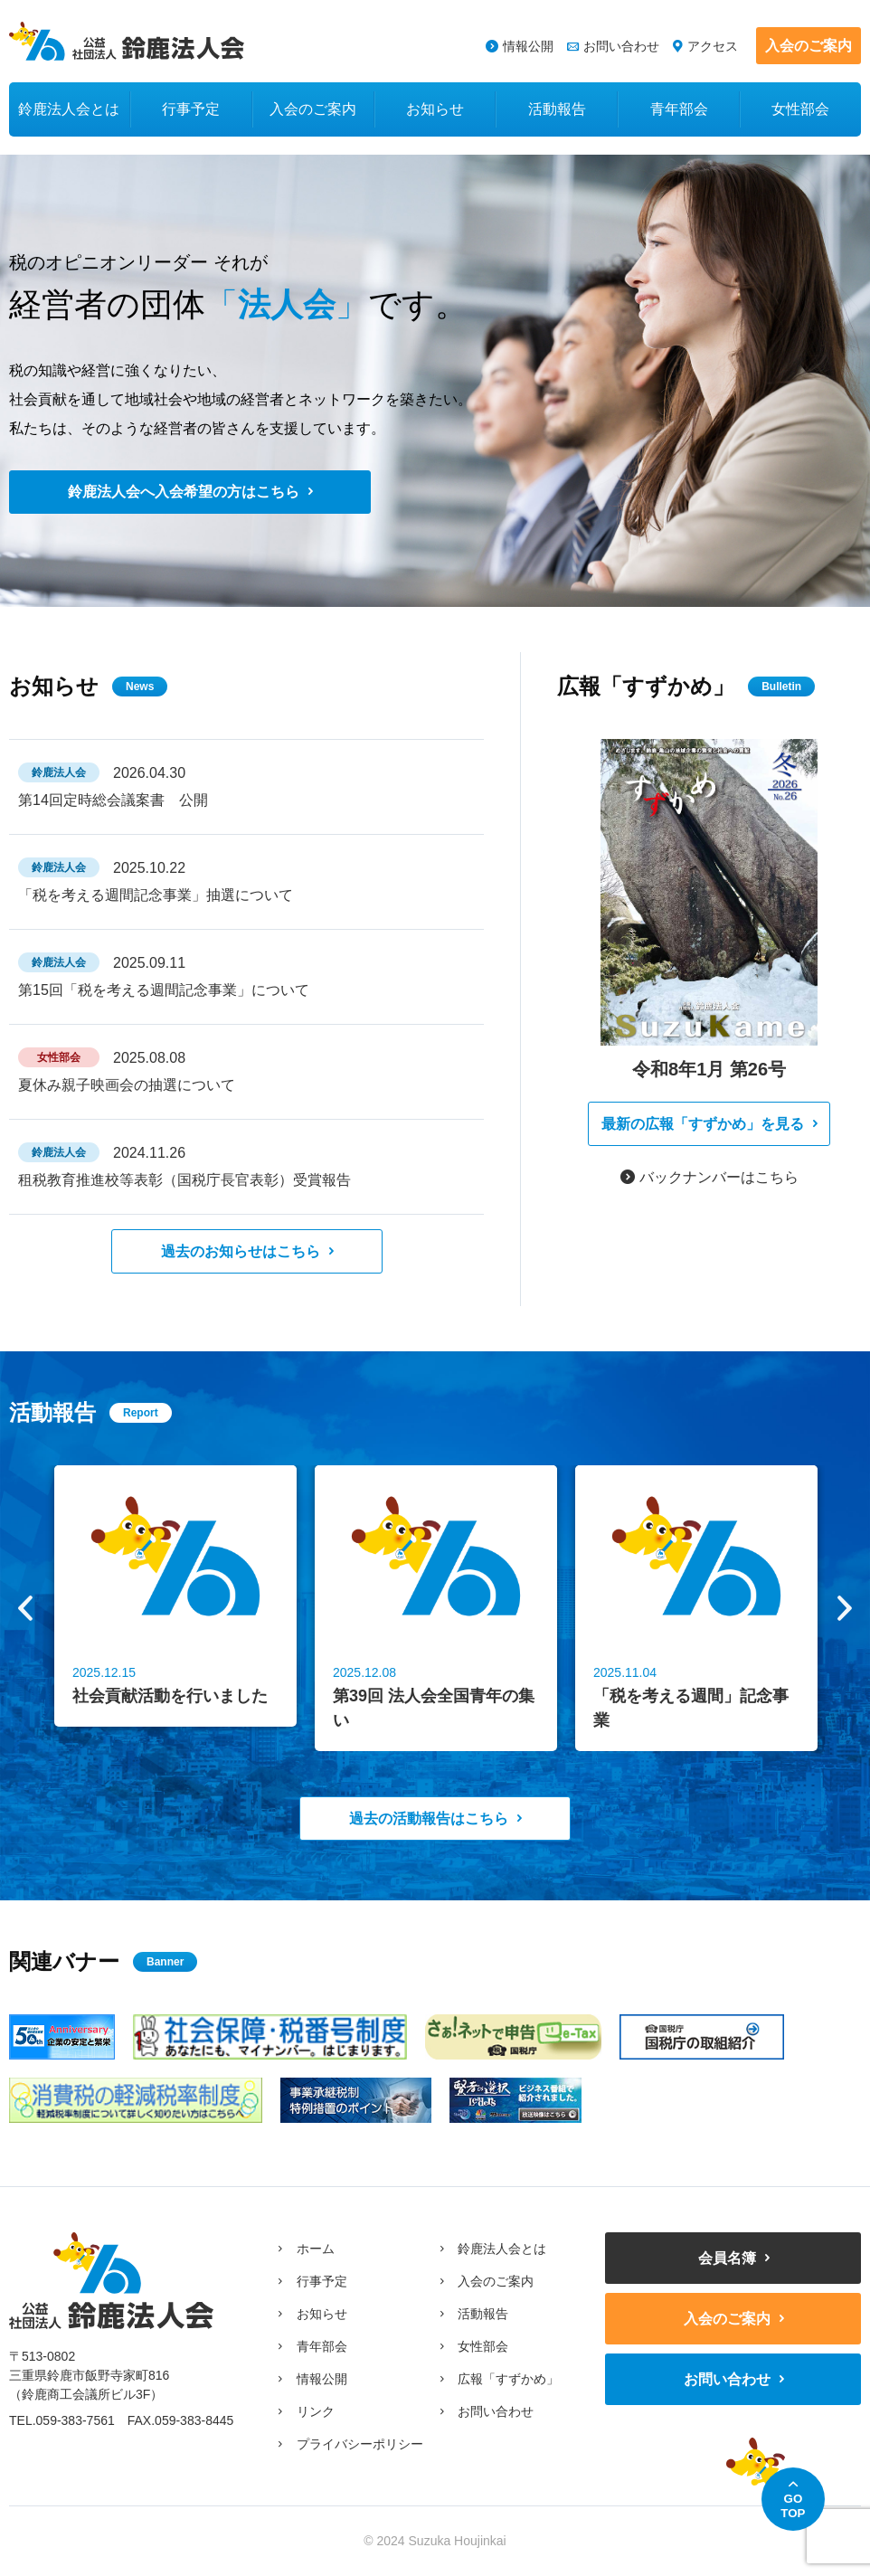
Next (844, 1608)
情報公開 (528, 46)
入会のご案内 (808, 45)
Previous (25, 1608)
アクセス (712, 46)
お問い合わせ (621, 46)
